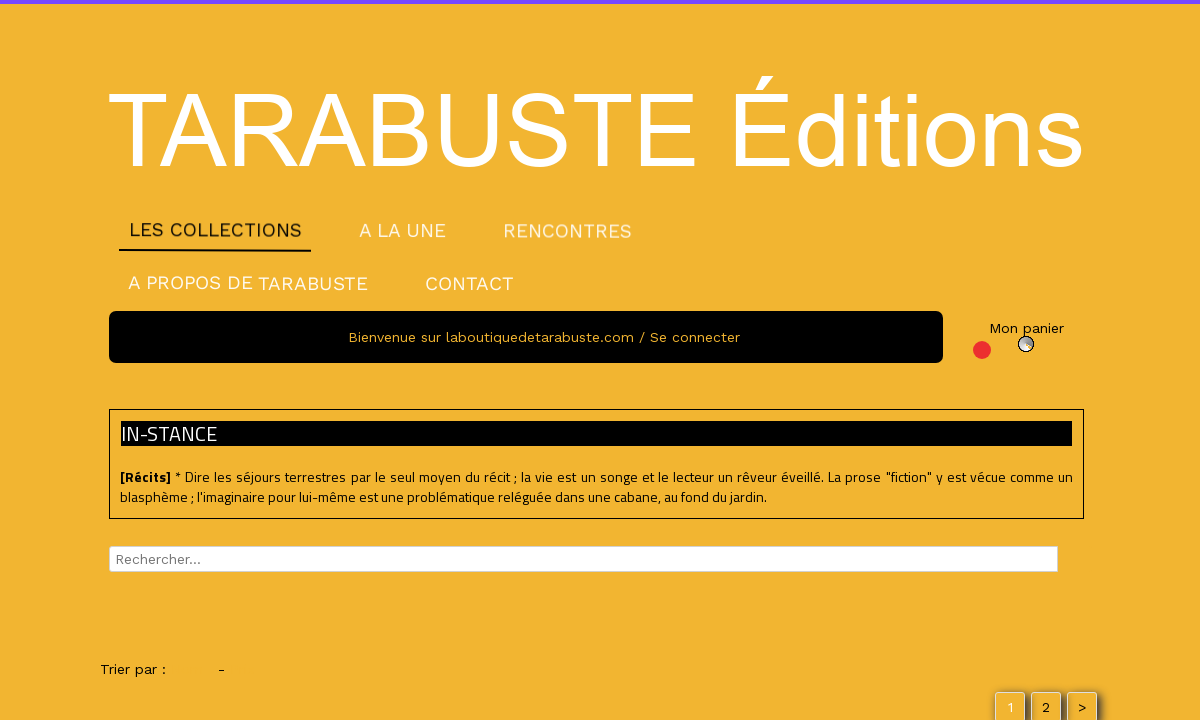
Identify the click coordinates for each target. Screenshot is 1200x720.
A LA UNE (402, 229)
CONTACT (469, 283)
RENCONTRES (567, 230)
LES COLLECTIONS (215, 230)
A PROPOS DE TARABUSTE (248, 283)
